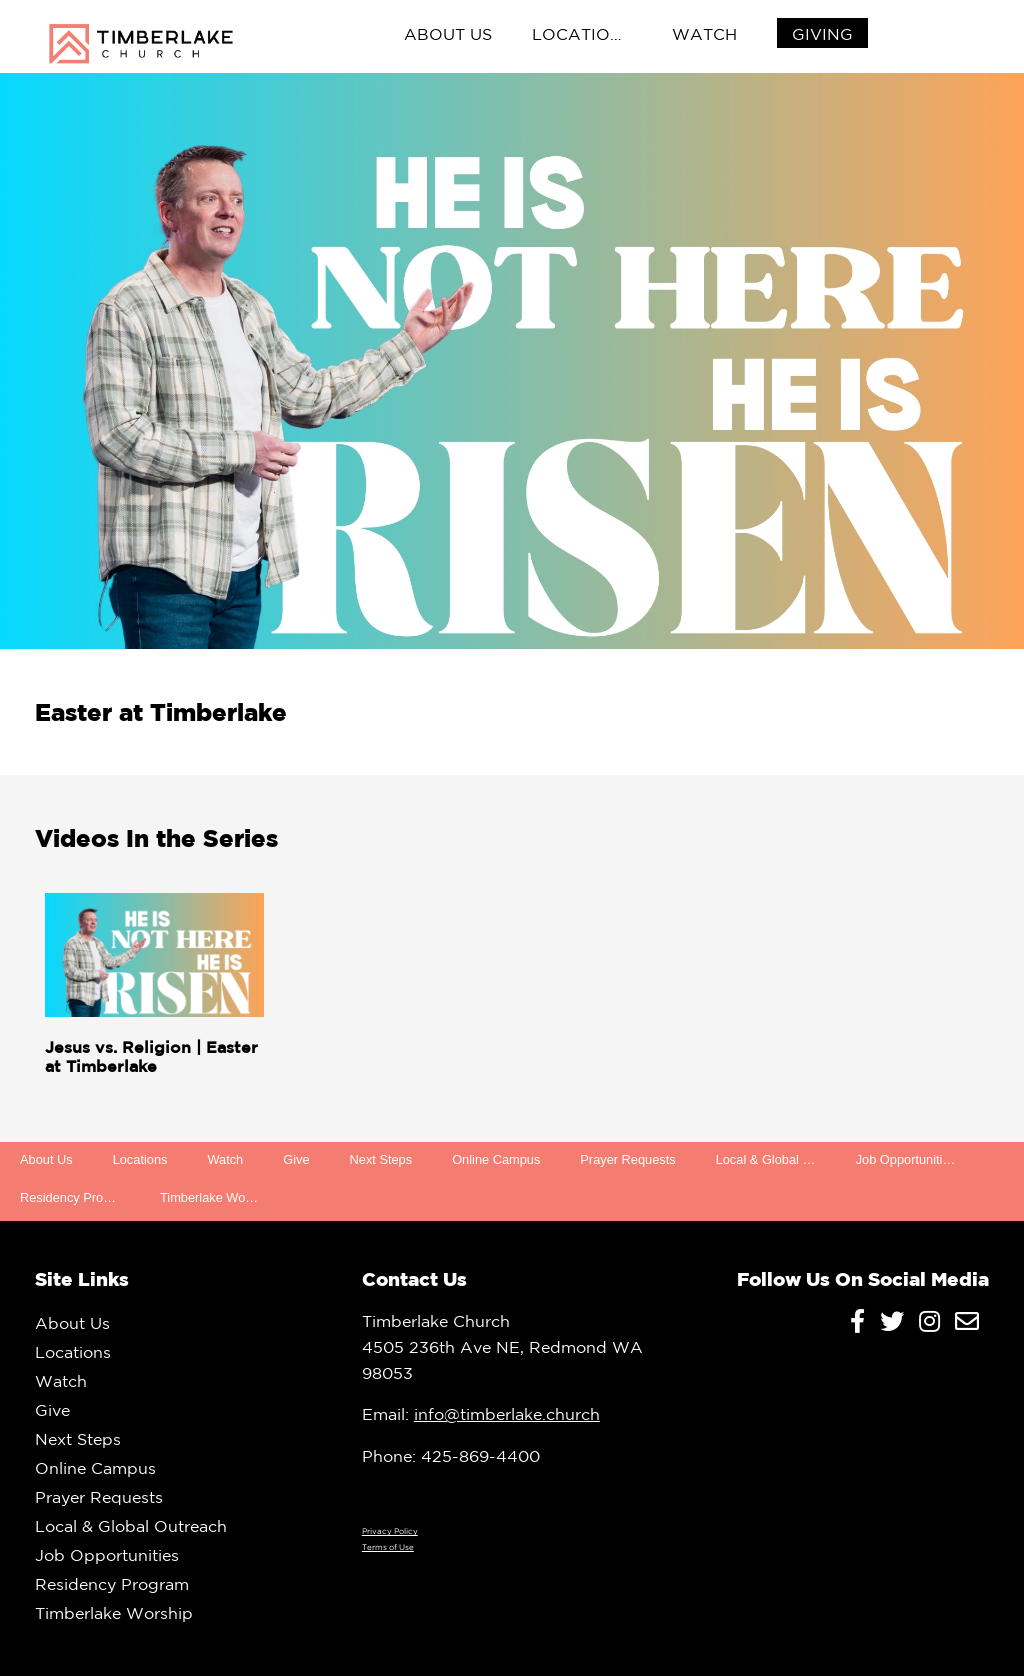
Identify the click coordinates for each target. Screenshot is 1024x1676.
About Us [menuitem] (448, 34)
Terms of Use (388, 1547)
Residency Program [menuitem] (76, 1197)
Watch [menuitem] (704, 34)
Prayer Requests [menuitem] (627, 1159)
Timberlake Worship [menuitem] (216, 1197)
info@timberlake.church (507, 1414)
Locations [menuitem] (582, 34)
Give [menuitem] (296, 1159)
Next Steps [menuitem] (381, 1159)
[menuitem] (822, 34)
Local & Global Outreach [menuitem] (776, 1159)
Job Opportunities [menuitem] (906, 1159)
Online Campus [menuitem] (496, 1159)
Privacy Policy (390, 1531)
